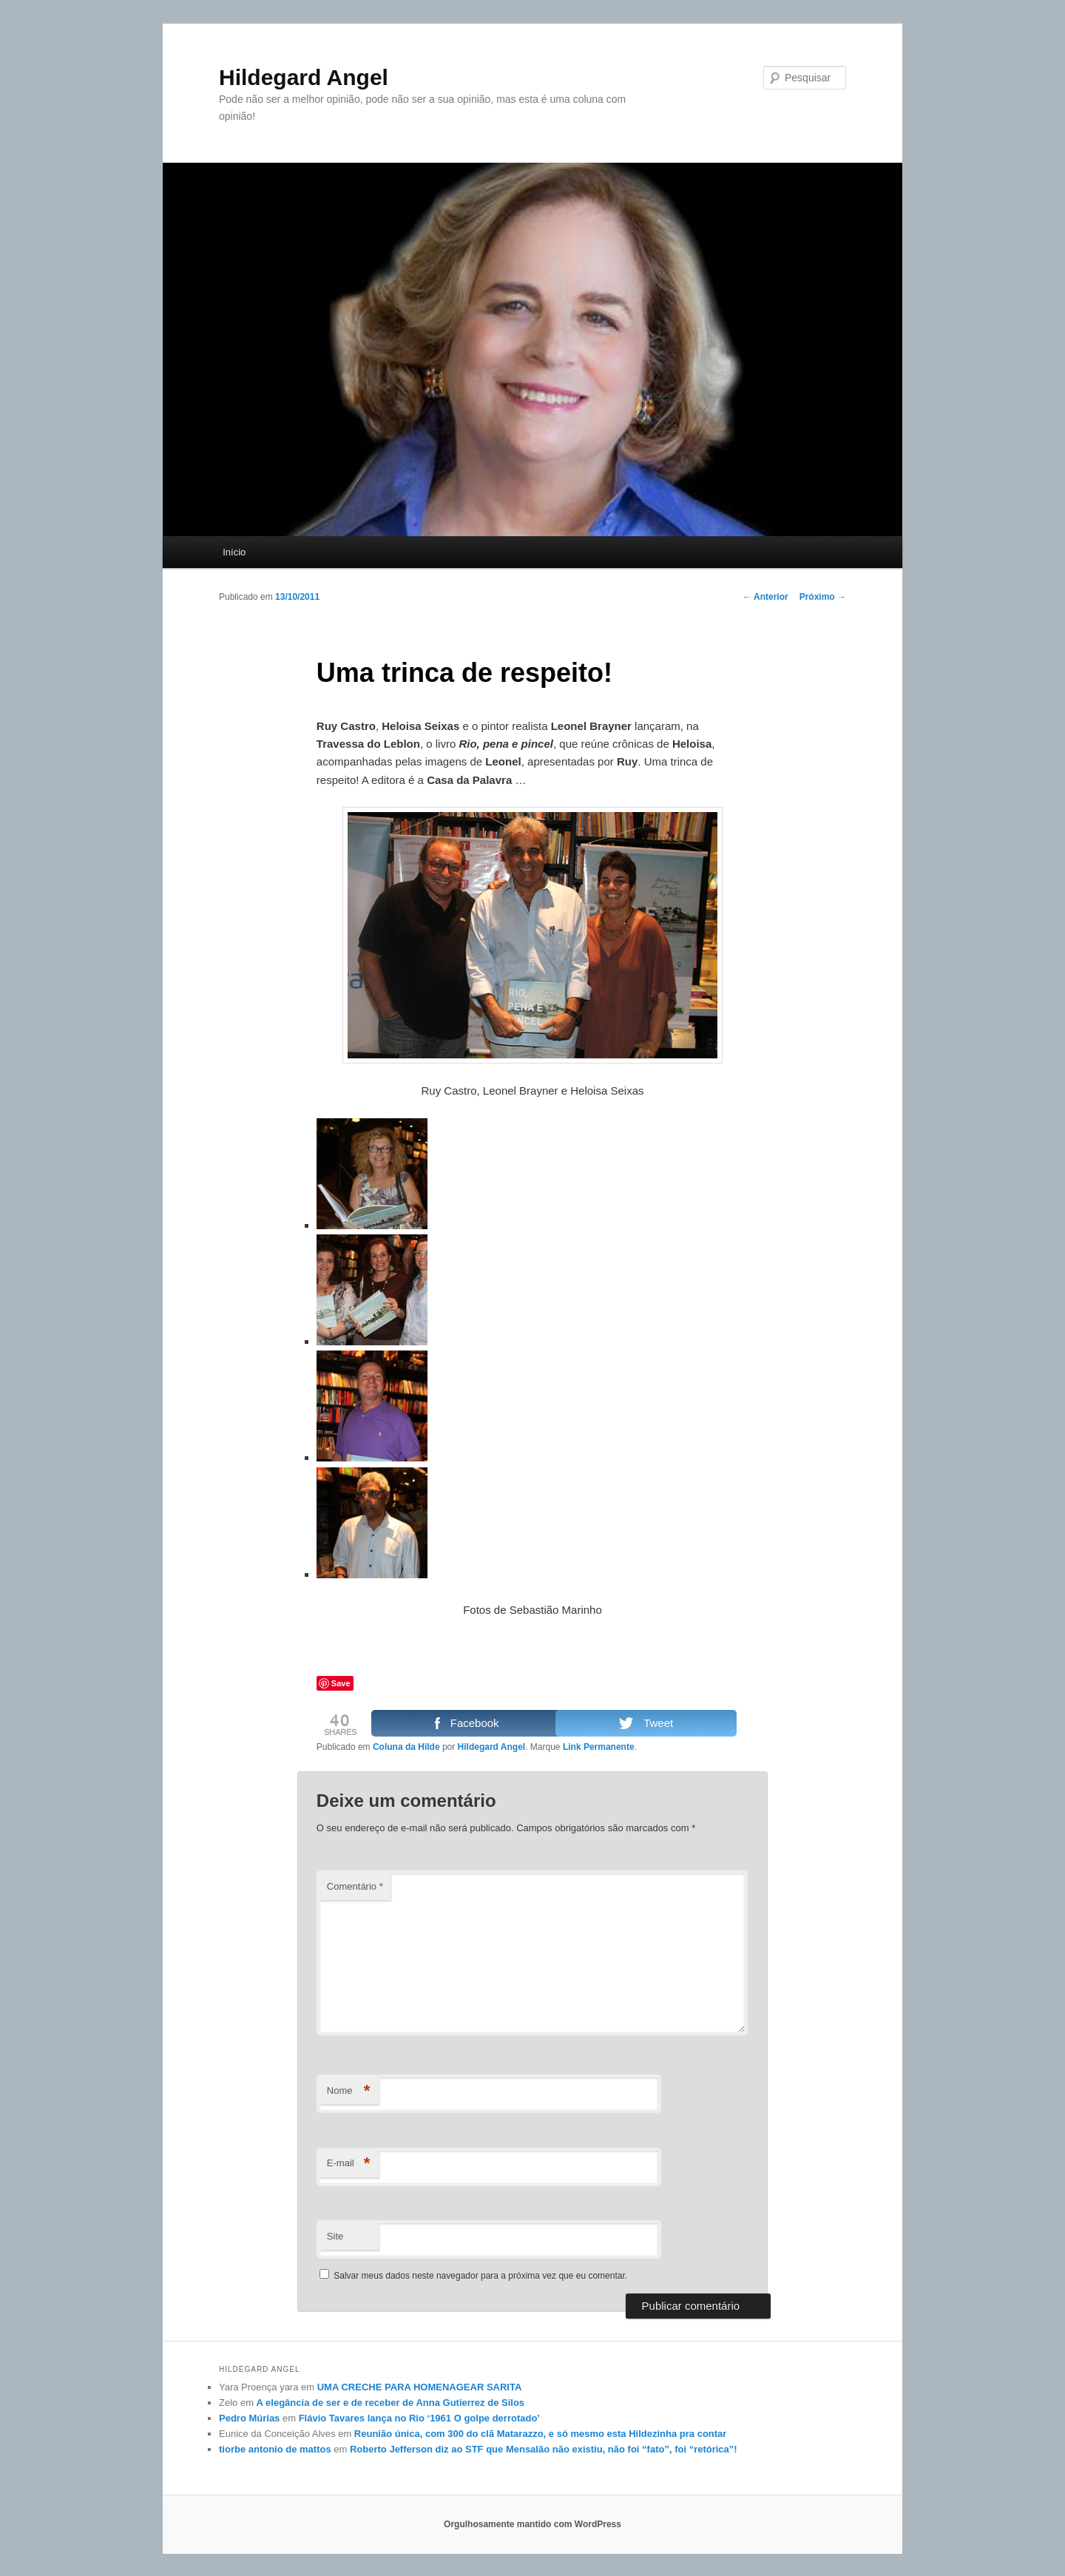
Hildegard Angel (303, 77)
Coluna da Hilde (406, 1747)
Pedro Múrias (249, 2418)
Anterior (765, 597)
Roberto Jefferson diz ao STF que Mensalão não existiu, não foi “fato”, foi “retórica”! (543, 2449)
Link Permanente (599, 1747)
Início (234, 552)
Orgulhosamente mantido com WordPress (532, 2524)
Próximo (822, 597)
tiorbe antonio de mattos (275, 2449)
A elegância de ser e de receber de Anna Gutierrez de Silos (390, 2402)
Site (335, 2236)
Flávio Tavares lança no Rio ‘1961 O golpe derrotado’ (419, 2418)
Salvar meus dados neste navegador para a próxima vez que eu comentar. (480, 2276)
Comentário (355, 1886)
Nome (349, 2091)
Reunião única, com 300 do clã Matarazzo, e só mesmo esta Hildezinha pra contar (540, 2433)
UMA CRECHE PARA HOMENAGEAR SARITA (419, 2387)
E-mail (349, 2163)
